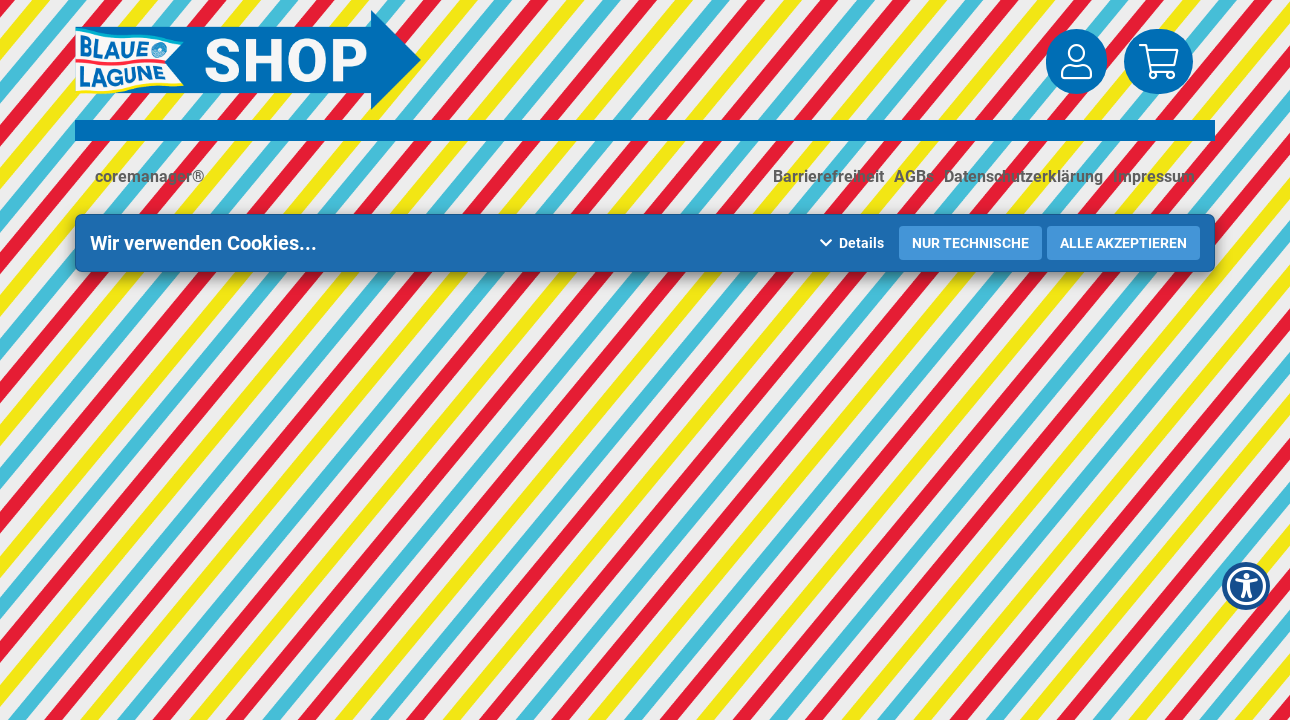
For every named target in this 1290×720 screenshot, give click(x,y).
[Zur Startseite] (253, 60)
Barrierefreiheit (828, 176)
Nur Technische (970, 243)
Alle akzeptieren (1123, 243)
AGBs (914, 176)
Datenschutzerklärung (1023, 176)
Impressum (1154, 176)
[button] (1076, 61)
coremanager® (150, 176)
